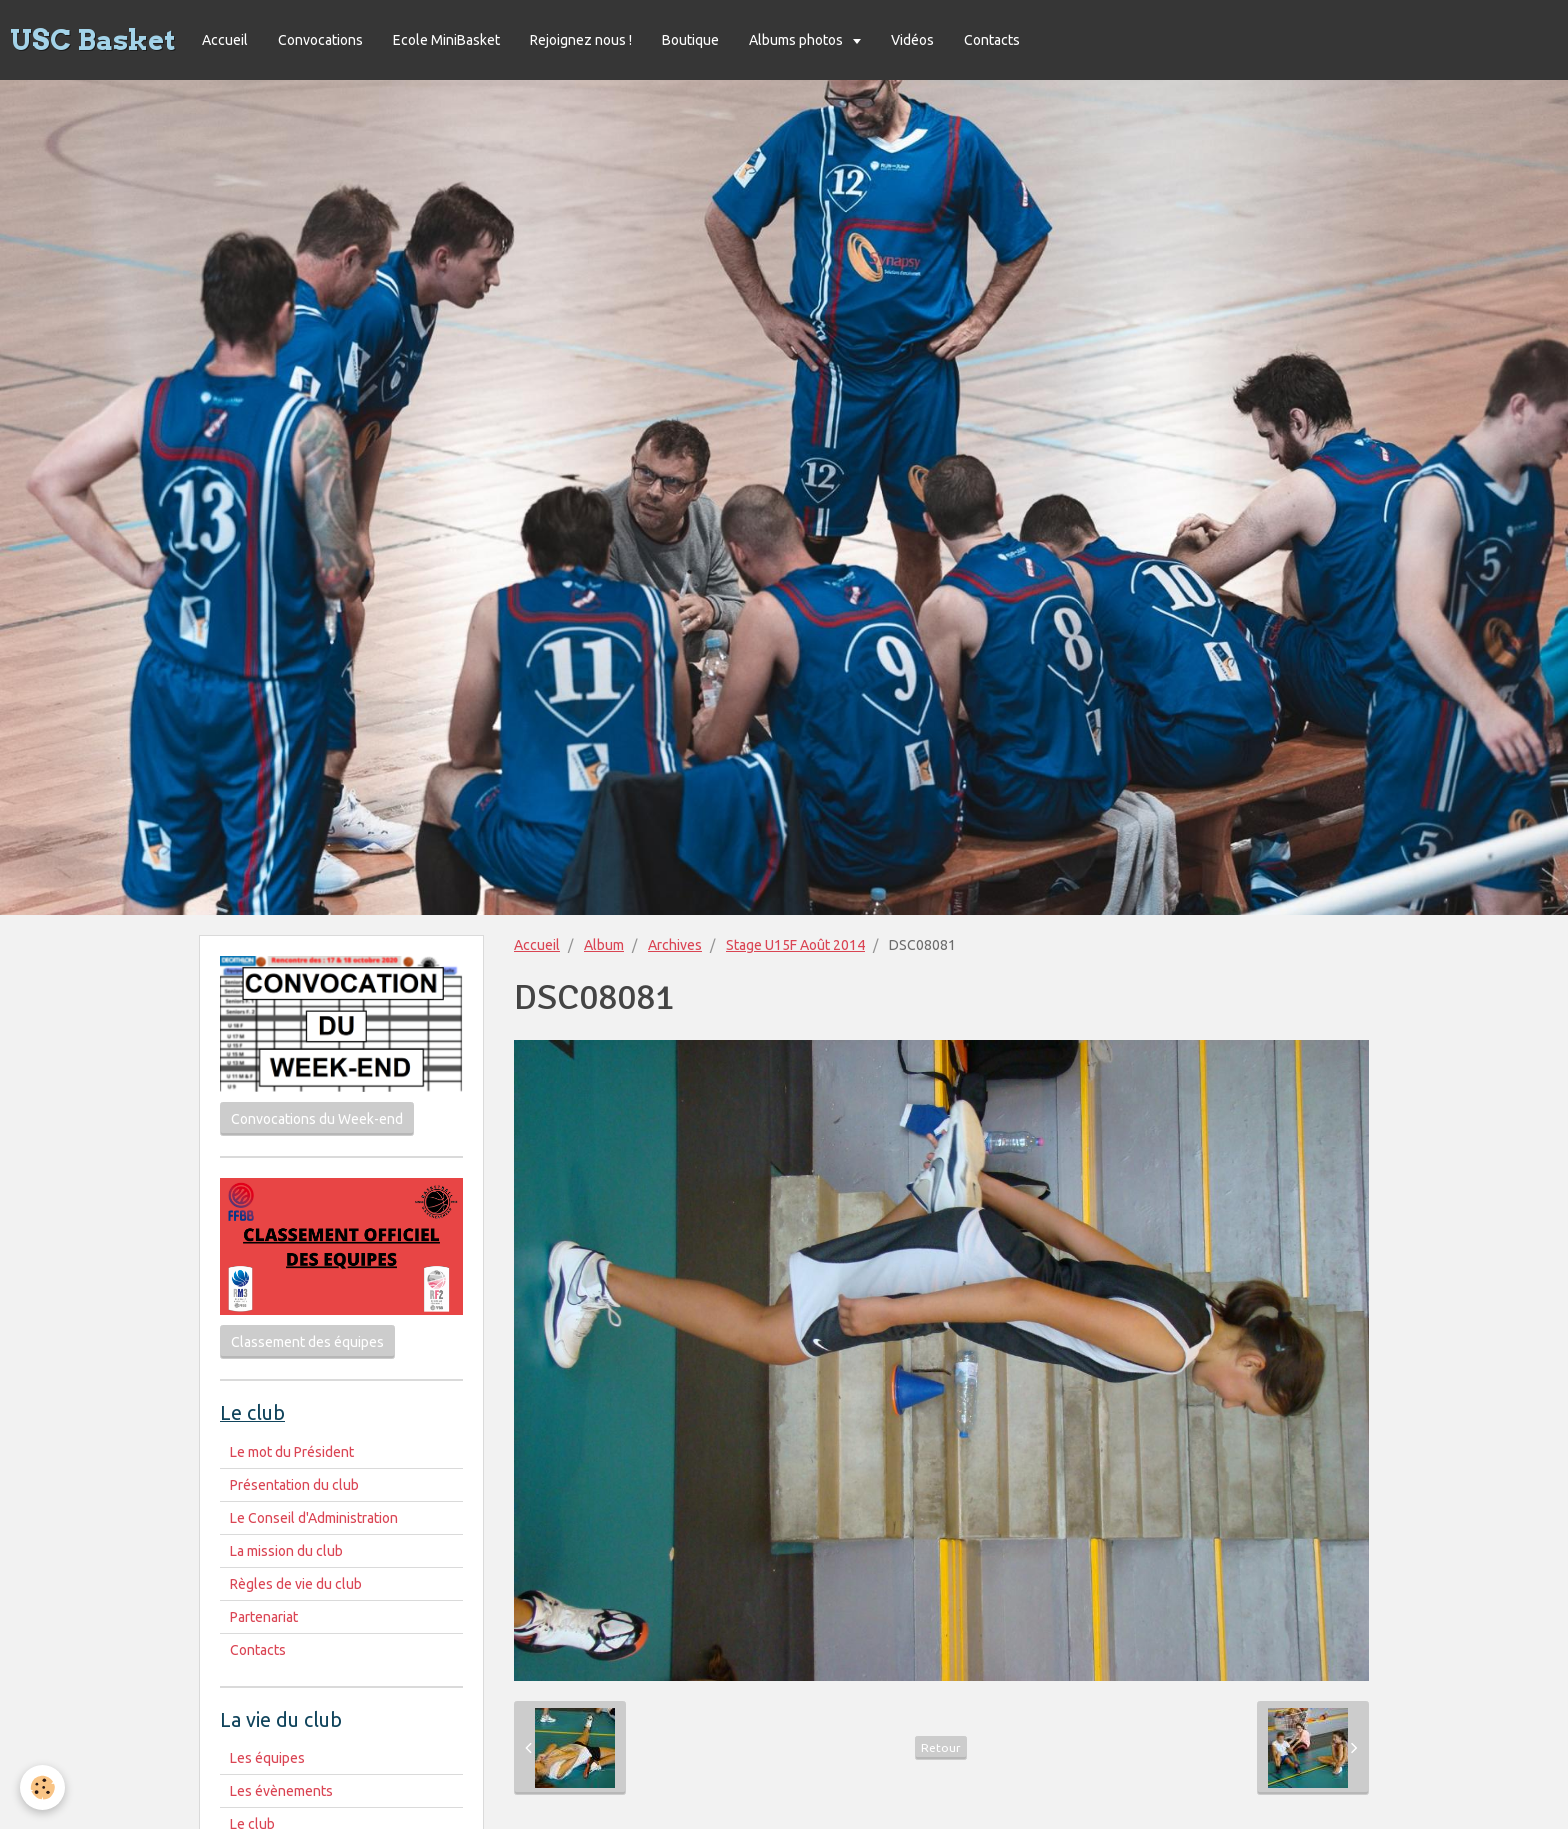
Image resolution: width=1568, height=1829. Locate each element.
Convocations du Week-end (317, 1119)
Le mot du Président (292, 1452)
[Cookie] (42, 1787)
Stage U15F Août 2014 (795, 945)
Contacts (992, 40)
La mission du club (286, 1551)
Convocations (320, 40)
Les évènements (281, 1791)
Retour (941, 1747)
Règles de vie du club (296, 1584)
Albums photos (797, 40)
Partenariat (264, 1617)
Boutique (690, 40)
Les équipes (267, 1758)
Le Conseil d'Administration (314, 1518)
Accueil (225, 40)
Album (604, 945)
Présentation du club (294, 1485)
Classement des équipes (307, 1342)
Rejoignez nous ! (581, 40)
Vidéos (912, 40)
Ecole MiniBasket (446, 40)
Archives (675, 945)
